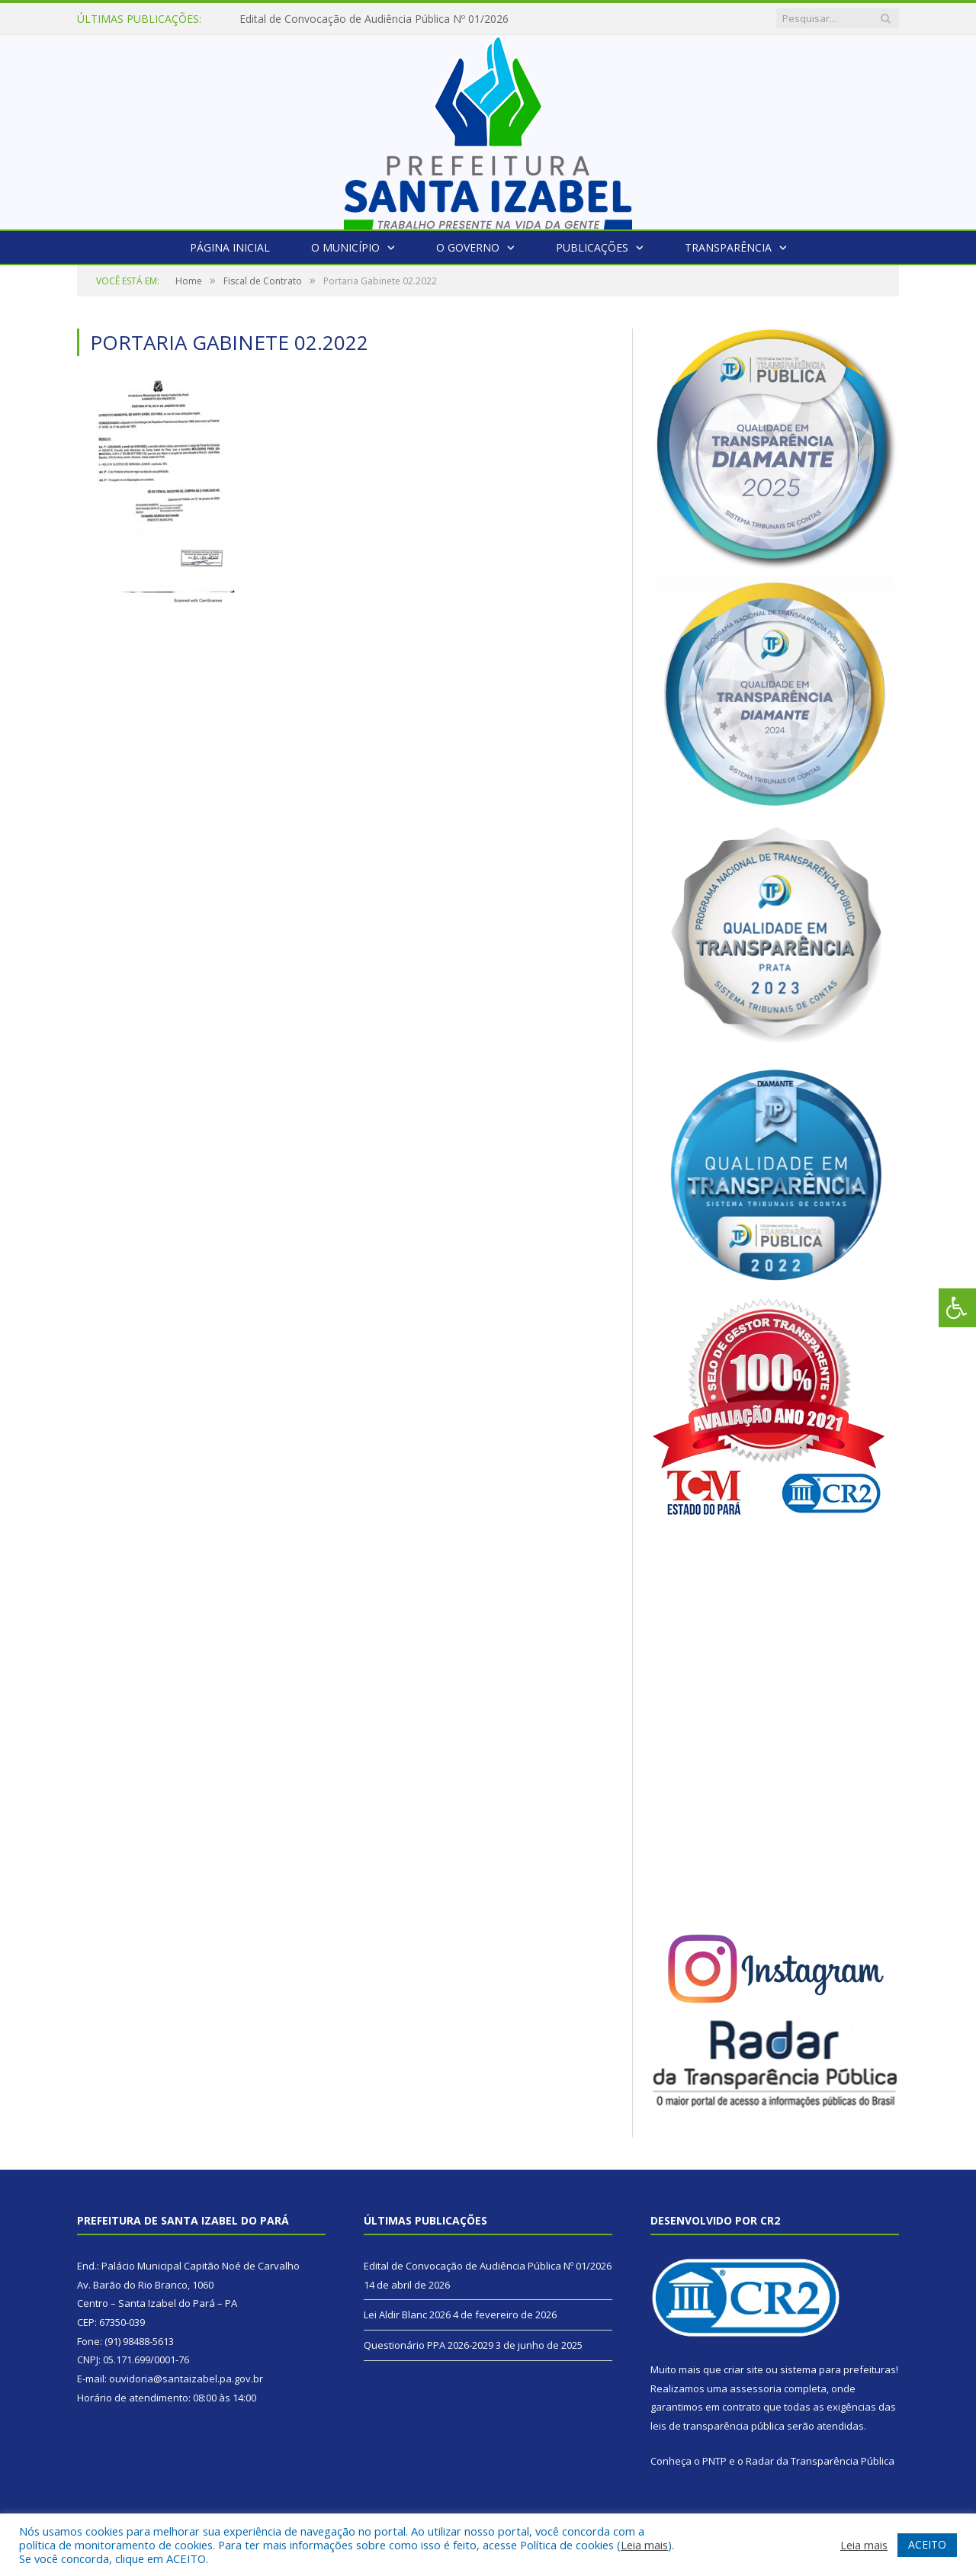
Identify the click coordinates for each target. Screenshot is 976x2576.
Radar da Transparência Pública (820, 2461)
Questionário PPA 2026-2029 (428, 2345)
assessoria (756, 2388)
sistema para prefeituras (838, 2369)
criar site (743, 2369)
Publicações (592, 247)
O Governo (467, 247)
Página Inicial (230, 247)
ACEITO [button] (927, 2544)
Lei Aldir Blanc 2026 (407, 2314)
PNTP (714, 2461)
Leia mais (644, 2544)
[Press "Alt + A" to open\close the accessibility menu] (957, 1307)
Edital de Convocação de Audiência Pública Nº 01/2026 (374, 19)
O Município (345, 247)
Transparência (728, 247)
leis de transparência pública (717, 2426)
